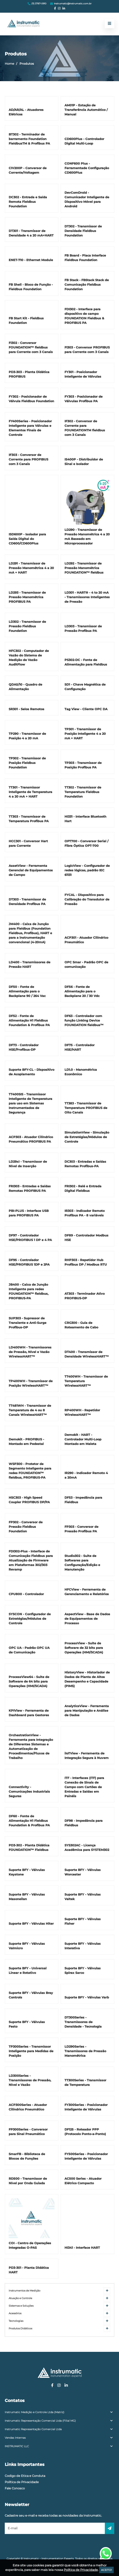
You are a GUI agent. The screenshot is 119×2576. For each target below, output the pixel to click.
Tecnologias (16, 2320)
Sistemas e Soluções (21, 2305)
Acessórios (15, 2313)
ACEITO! (106, 2570)
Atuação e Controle (20, 2298)
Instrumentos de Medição (24, 2290)
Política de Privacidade (22, 2482)
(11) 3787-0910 (38, 3)
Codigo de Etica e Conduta (25, 2476)
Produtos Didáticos (20, 2328)
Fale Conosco (15, 2488)
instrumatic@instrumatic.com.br (73, 3)
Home (9, 63)
